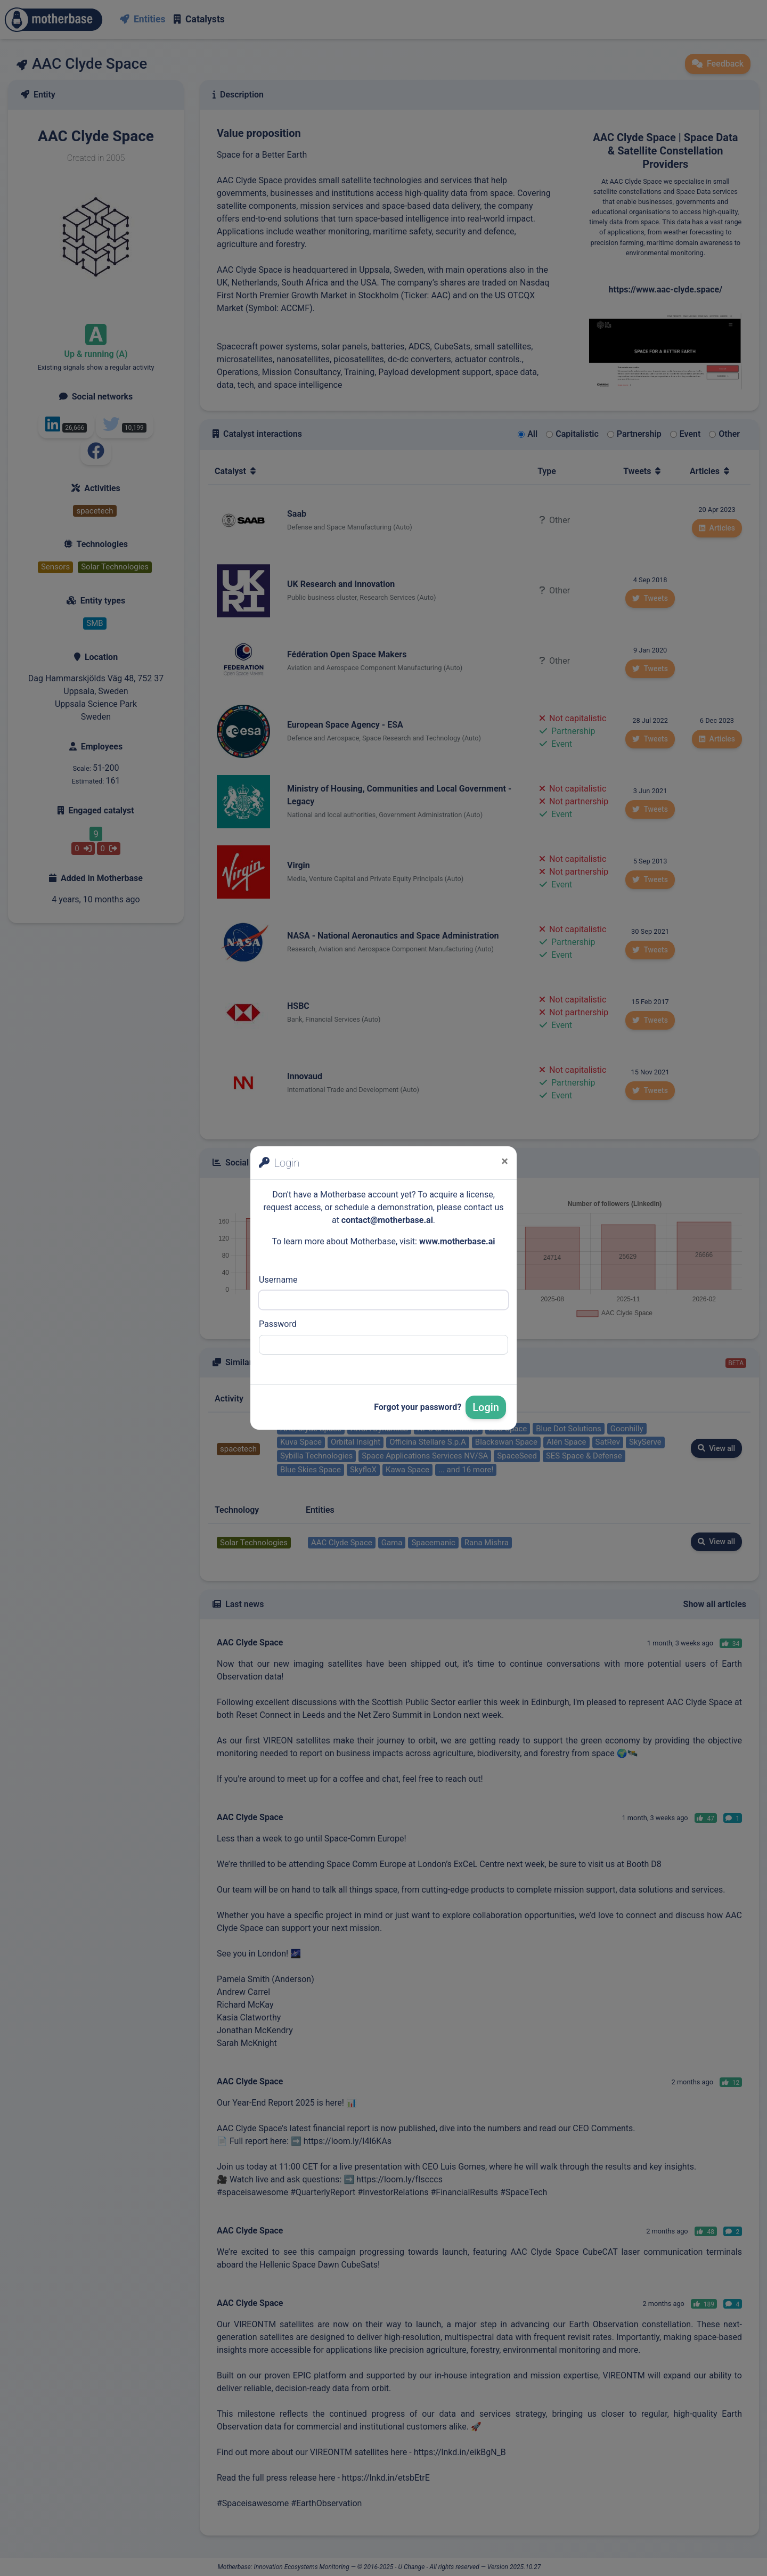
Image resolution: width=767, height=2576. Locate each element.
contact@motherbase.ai (387, 1220)
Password (278, 1324)
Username (278, 1280)
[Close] (505, 1161)
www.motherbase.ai (457, 1241)
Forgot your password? (417, 1407)
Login (485, 1407)
